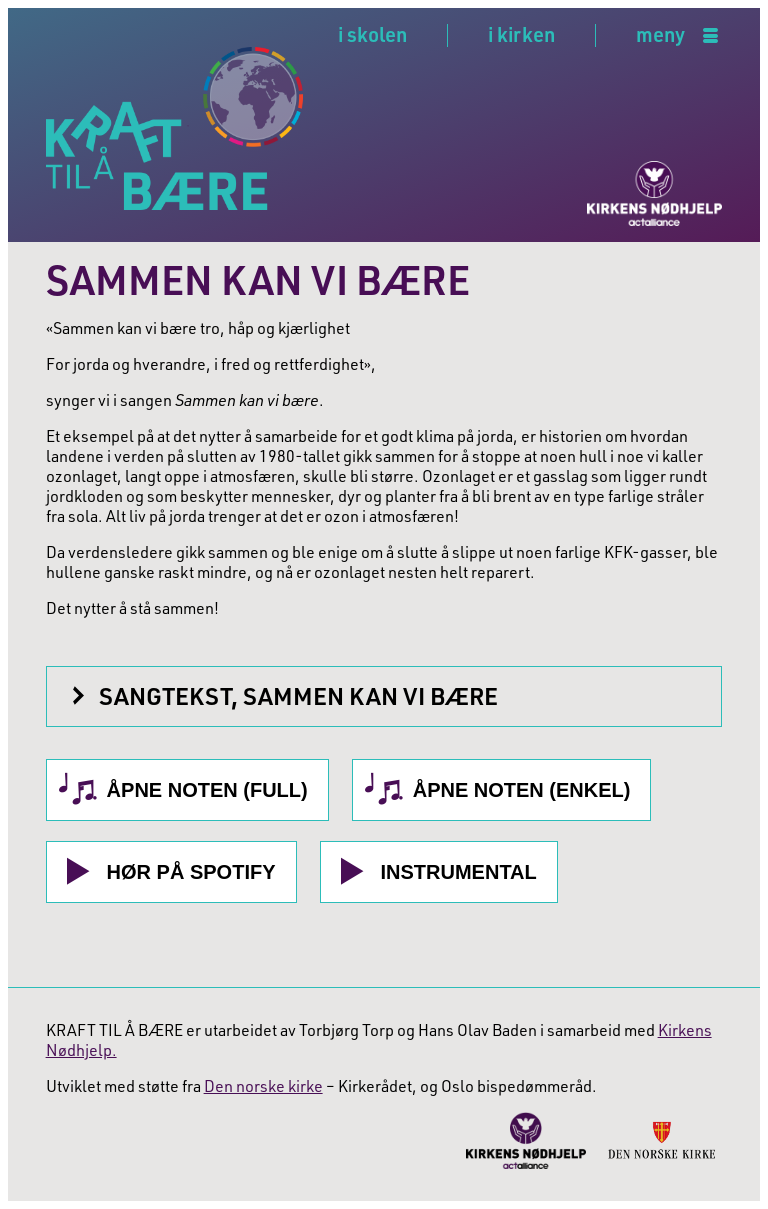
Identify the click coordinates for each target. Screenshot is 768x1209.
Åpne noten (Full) (207, 790)
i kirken (521, 34)
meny (660, 35)
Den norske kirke (263, 1086)
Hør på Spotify (191, 872)
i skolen (372, 34)
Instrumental (459, 872)
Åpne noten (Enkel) (522, 790)
